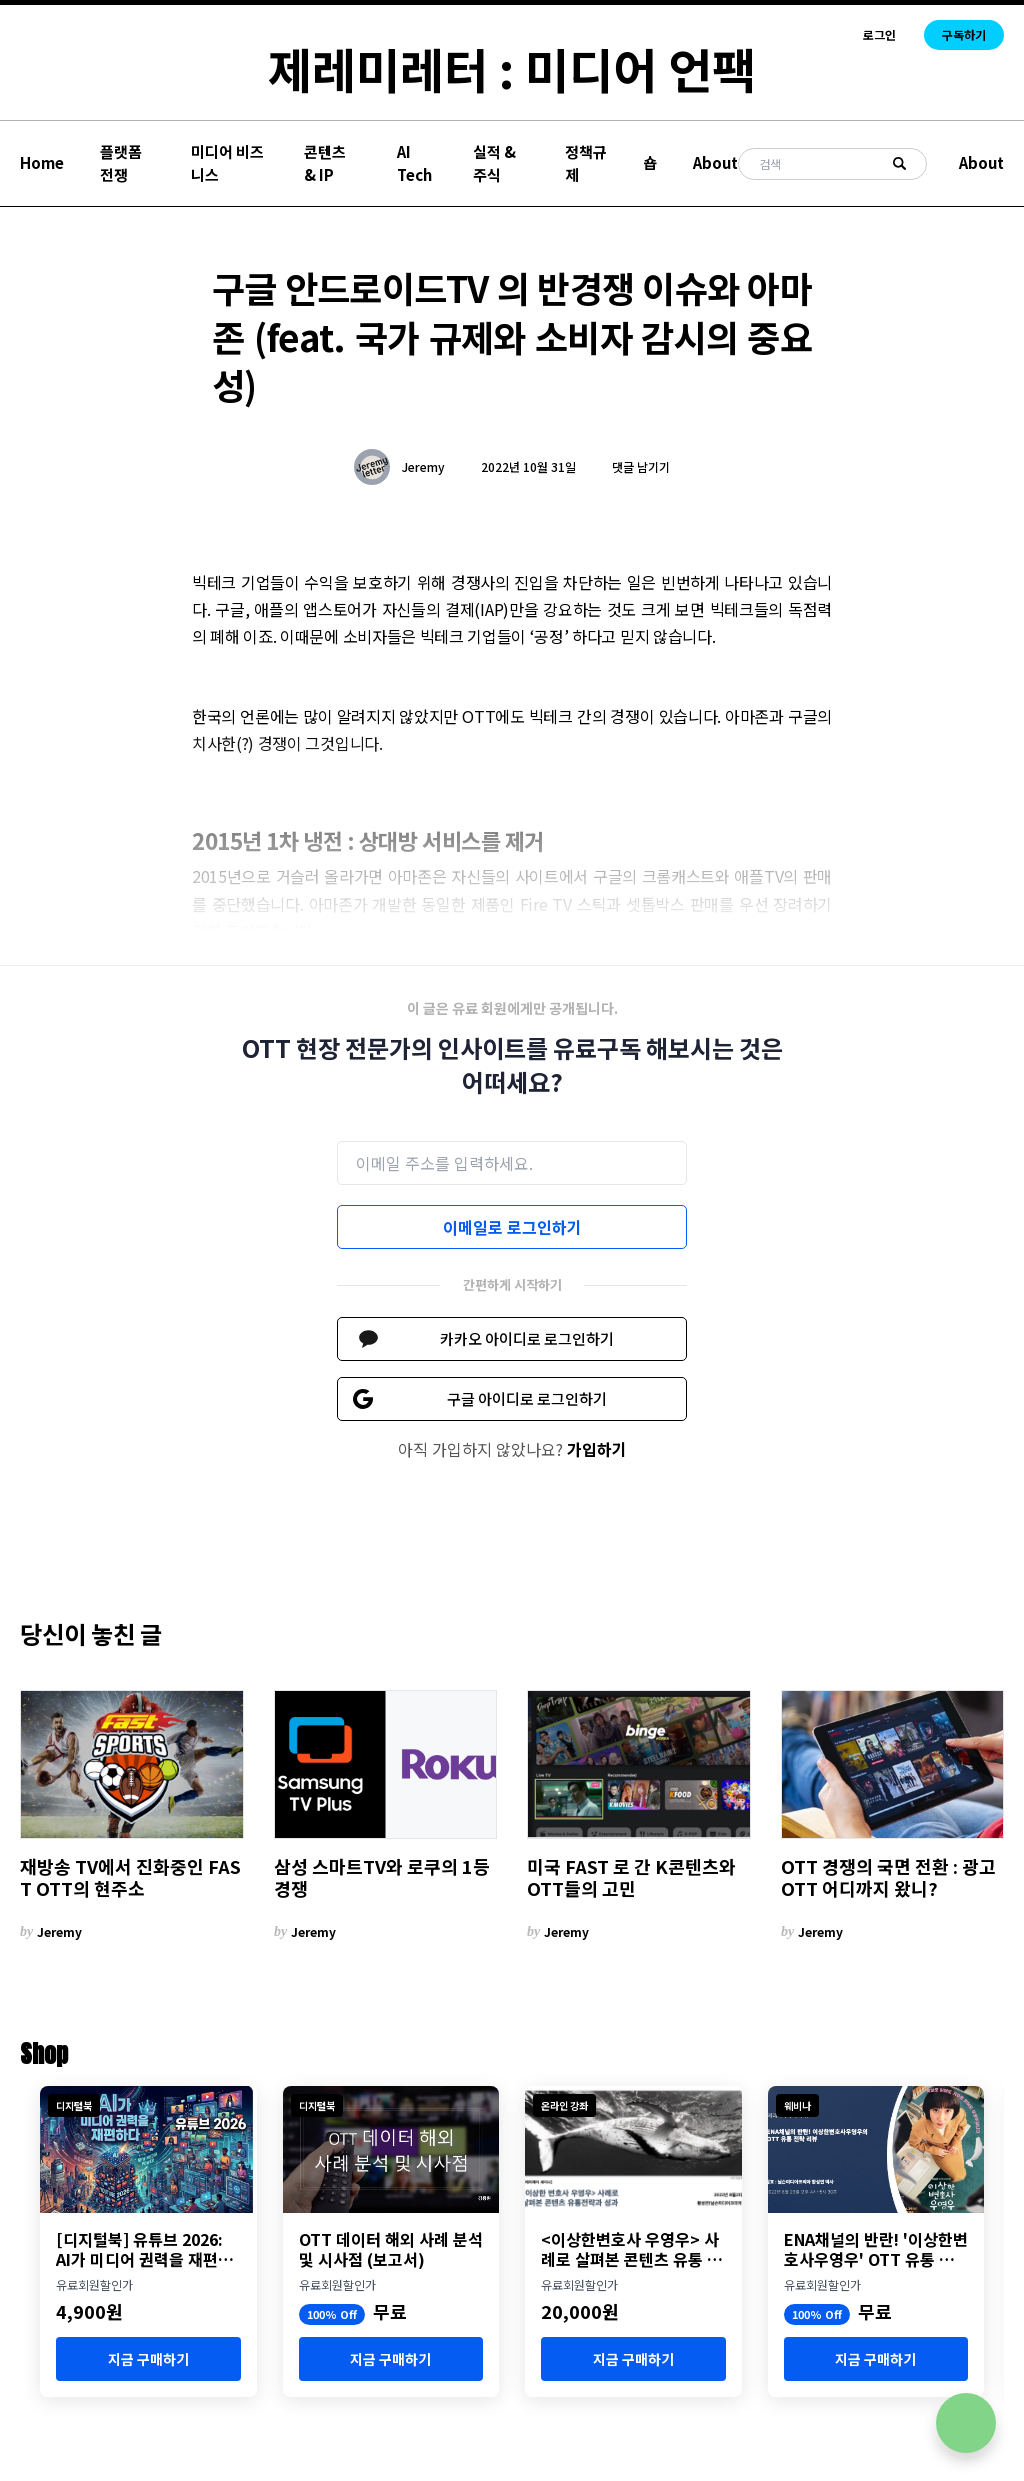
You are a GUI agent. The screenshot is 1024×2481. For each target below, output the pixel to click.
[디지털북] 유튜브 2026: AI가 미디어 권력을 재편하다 (144, 2249)
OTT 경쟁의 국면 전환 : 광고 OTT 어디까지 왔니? (888, 1877)
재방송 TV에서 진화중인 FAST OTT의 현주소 (130, 1877)
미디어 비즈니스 (227, 163)
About (715, 162)
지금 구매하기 (148, 2359)
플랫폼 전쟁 (121, 163)
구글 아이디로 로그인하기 (527, 1398)
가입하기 (597, 1449)
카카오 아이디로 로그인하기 (527, 1338)
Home (42, 162)
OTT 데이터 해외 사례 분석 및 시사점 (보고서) (391, 2249)
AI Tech (414, 163)
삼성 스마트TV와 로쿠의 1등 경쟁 (382, 1877)
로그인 (879, 35)
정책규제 (586, 163)
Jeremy (423, 467)
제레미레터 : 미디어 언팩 (512, 68)
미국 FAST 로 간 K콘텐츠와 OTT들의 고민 (631, 1877)
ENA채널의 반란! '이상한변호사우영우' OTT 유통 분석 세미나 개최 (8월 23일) (876, 2249)
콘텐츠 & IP (325, 163)
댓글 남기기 (641, 466)
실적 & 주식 (494, 163)
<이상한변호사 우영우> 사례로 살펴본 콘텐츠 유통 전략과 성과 (631, 2249)
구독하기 (964, 34)
